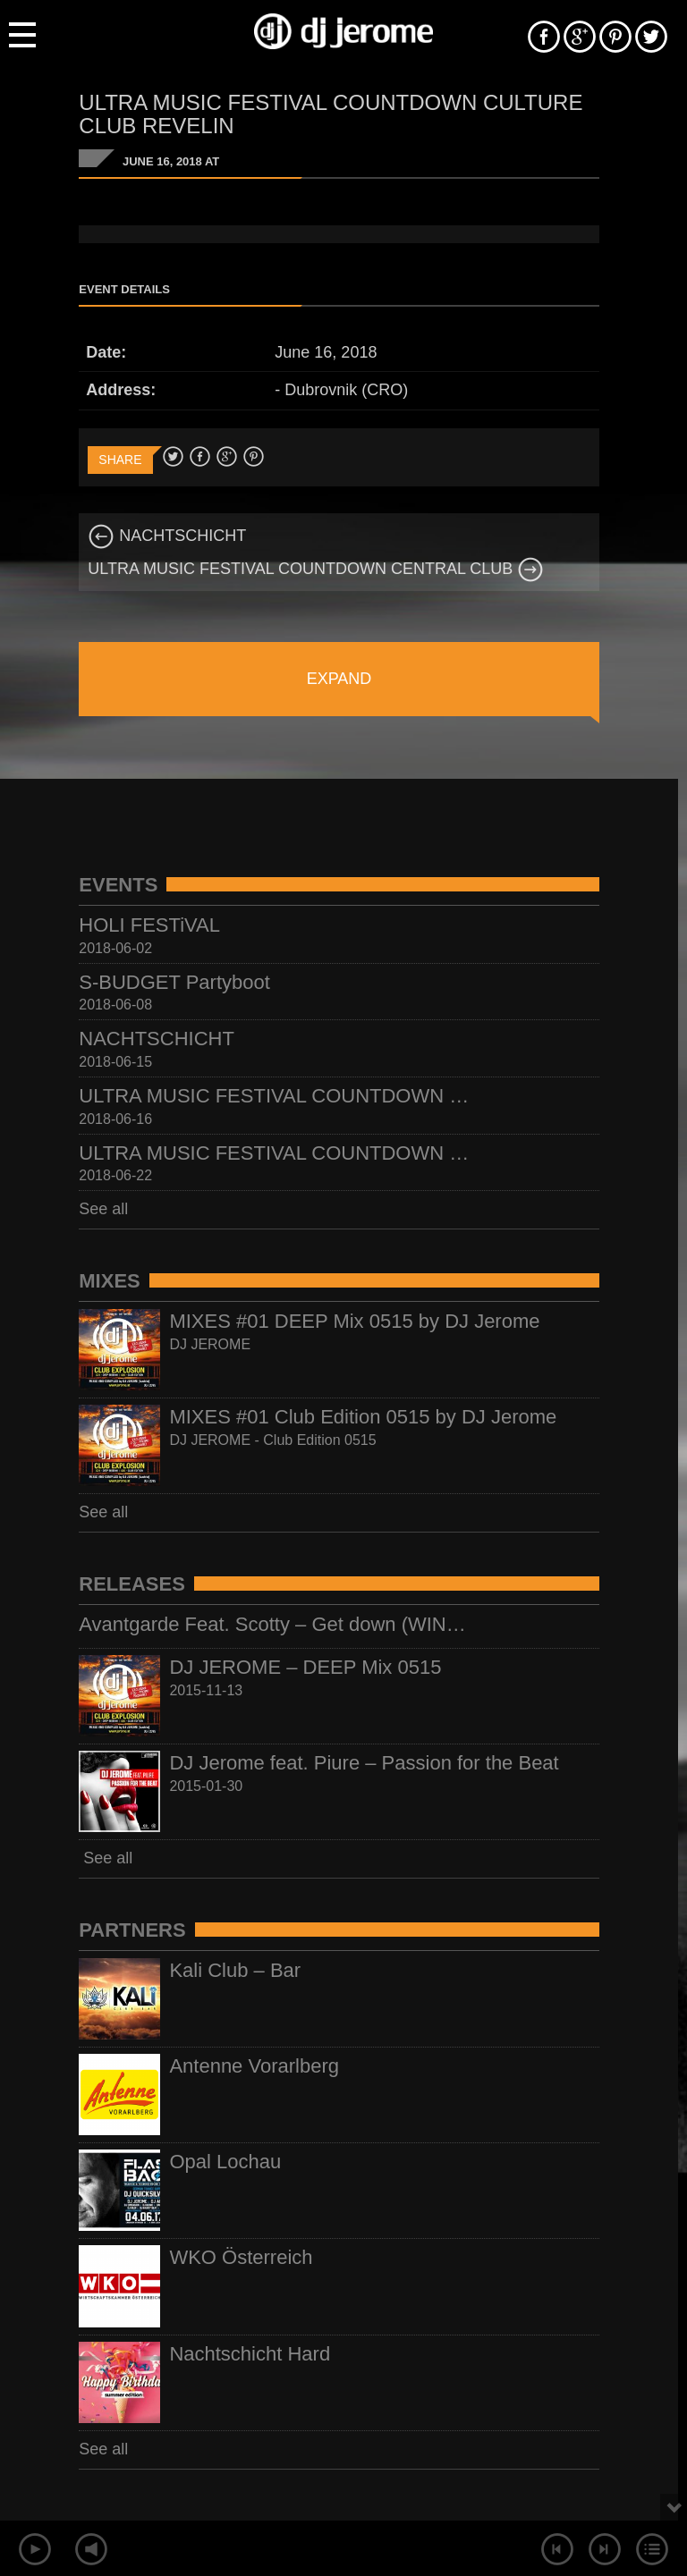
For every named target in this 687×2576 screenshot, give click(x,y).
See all (103, 1209)
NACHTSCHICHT (167, 536)
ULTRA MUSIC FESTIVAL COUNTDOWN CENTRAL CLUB (316, 569)
